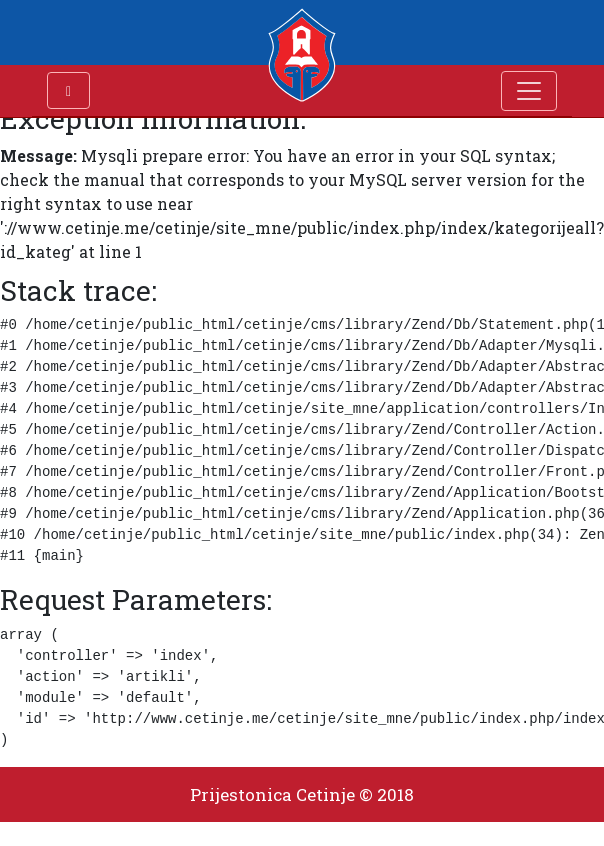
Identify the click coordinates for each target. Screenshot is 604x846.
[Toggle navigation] (529, 91)
